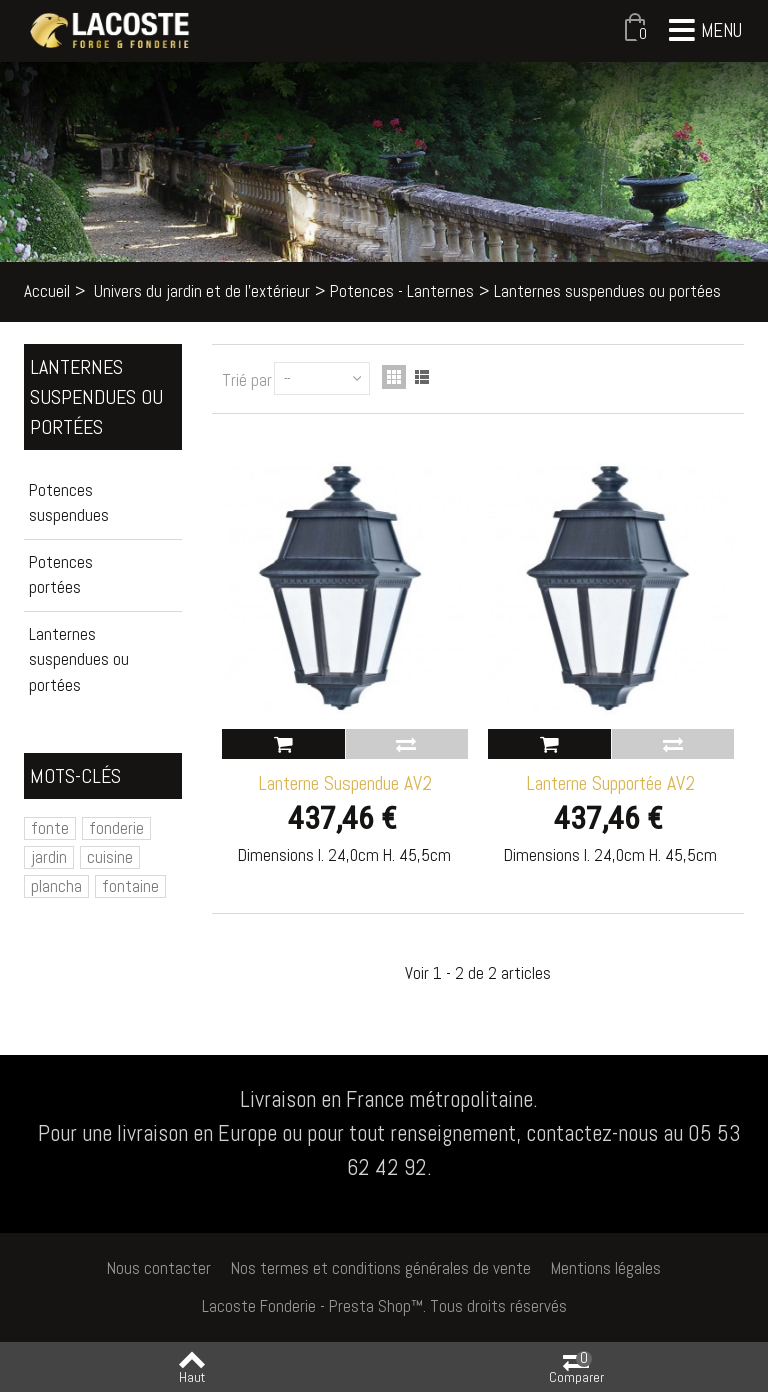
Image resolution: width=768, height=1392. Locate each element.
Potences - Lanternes (402, 291)
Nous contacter (159, 1268)
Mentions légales (606, 1268)
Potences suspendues (69, 503)
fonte (50, 828)
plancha (56, 886)
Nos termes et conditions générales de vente (381, 1268)
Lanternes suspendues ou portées (79, 659)
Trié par (247, 380)
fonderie (116, 828)
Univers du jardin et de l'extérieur (202, 291)
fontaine (130, 886)
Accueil (47, 291)
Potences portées (61, 575)
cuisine (110, 857)
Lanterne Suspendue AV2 (345, 783)
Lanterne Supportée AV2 (610, 783)
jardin (49, 857)
